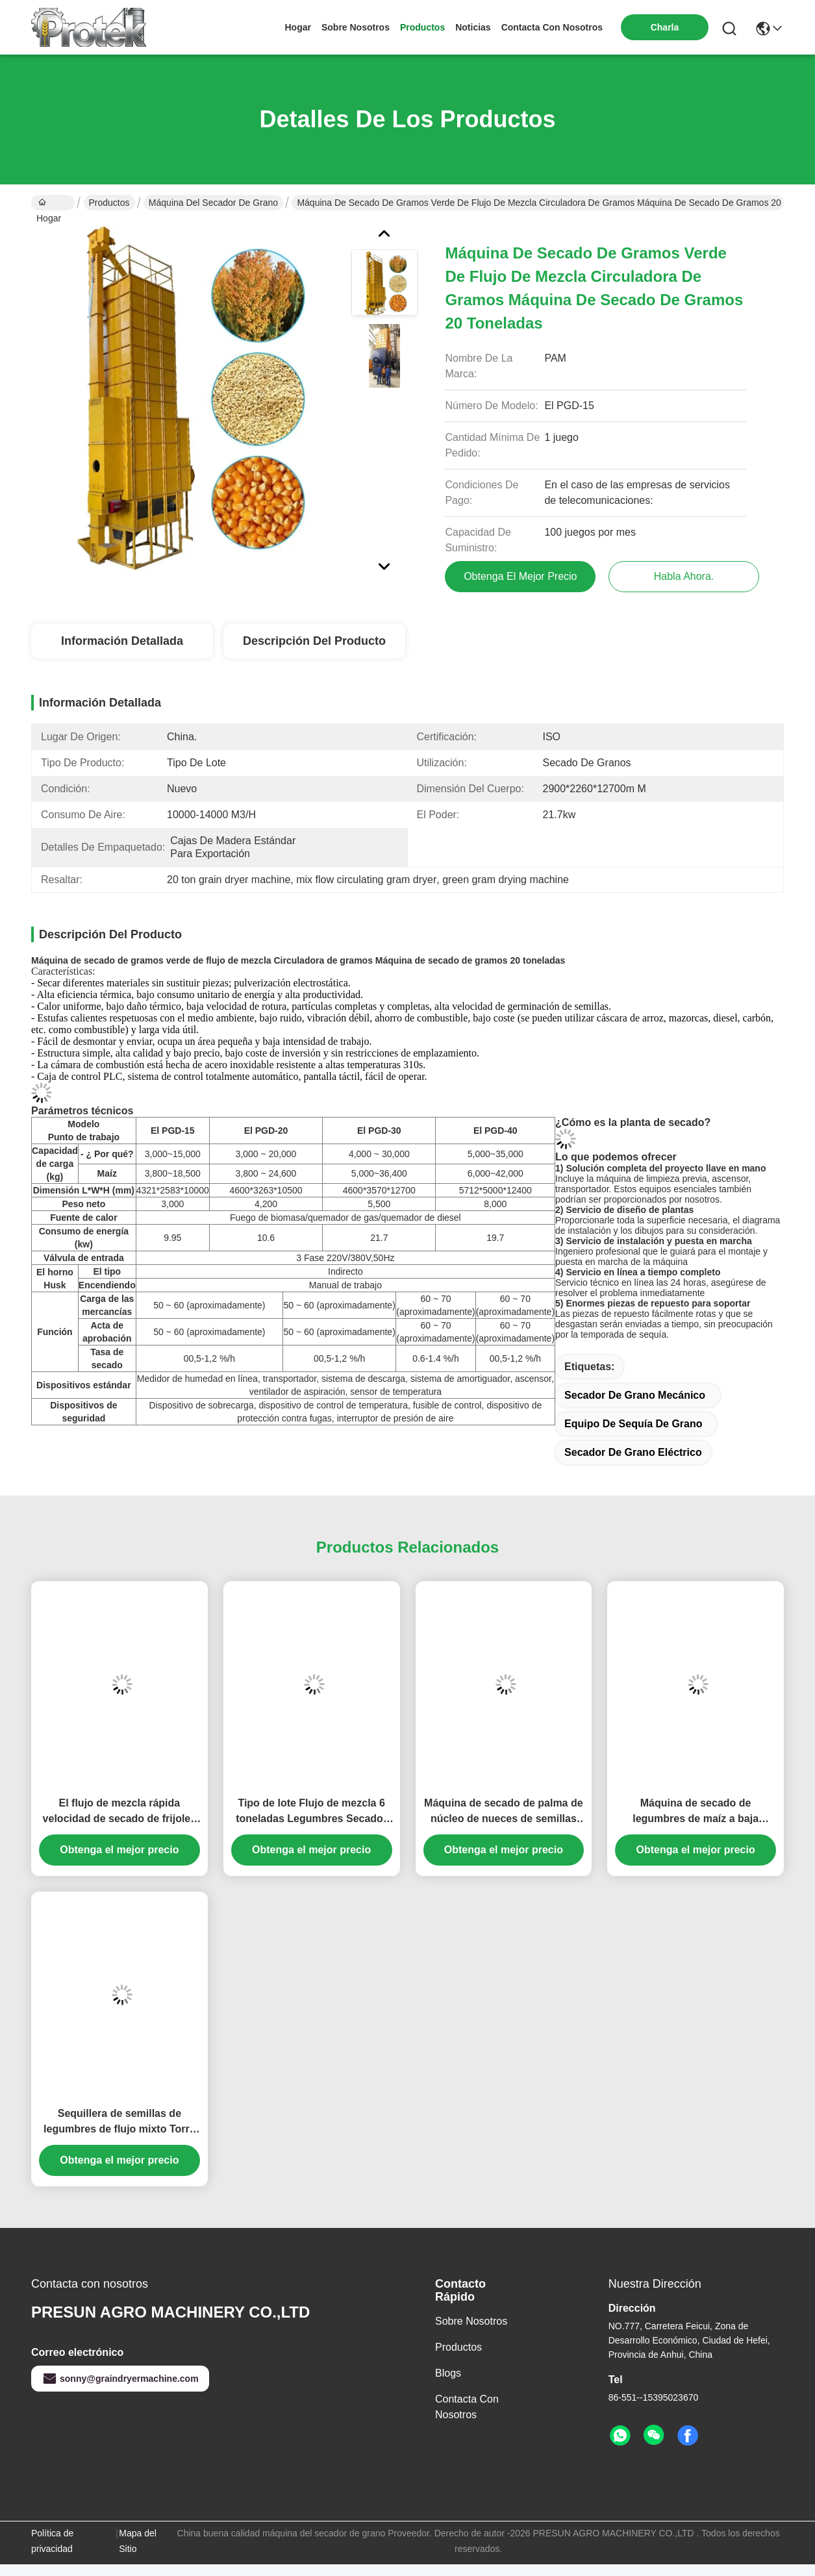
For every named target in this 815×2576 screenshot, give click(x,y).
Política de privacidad (52, 2541)
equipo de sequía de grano (633, 1423)
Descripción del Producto (314, 640)
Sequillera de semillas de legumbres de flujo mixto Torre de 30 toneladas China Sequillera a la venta (119, 2122)
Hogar (297, 27)
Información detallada (122, 640)
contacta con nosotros (552, 27)
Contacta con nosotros (467, 2407)
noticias (472, 27)
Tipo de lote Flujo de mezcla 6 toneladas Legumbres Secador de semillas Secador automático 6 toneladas (311, 1812)
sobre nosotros (355, 27)
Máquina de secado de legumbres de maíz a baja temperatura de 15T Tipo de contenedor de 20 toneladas (695, 1812)
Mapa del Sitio (138, 2541)
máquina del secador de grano (213, 202)
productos (422, 27)
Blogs (448, 2373)
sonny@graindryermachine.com (120, 2378)
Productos (109, 202)
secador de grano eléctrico (633, 1452)
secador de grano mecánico (634, 1395)
